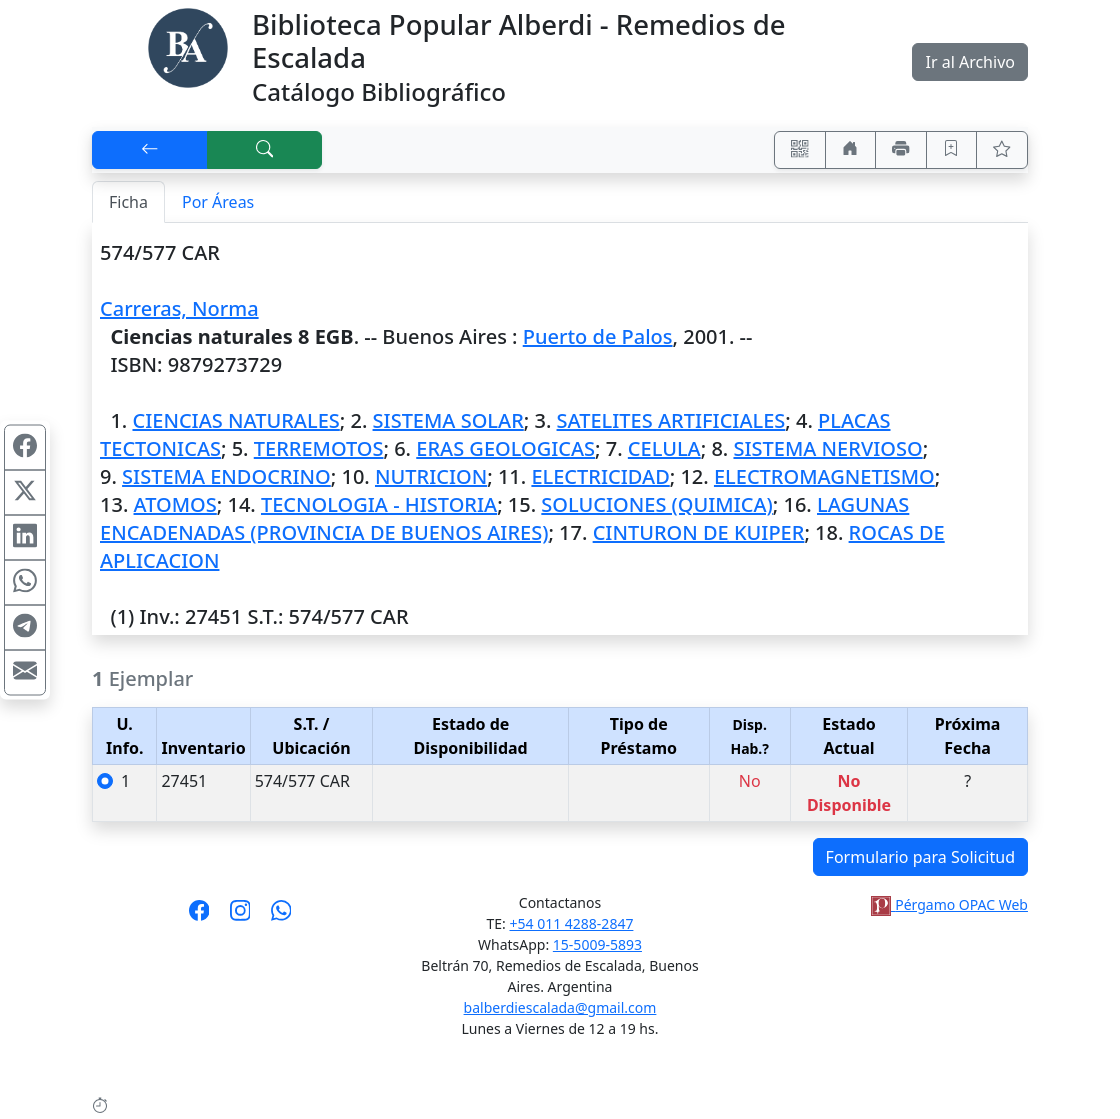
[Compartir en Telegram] (25, 627)
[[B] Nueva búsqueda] (265, 150)
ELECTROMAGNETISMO (824, 476)
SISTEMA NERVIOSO (827, 448)
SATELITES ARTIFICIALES (671, 420)
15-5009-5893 (597, 944)
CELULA (664, 448)
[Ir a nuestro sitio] (851, 150)
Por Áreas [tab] (218, 202)
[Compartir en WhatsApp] (25, 582)
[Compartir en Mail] (25, 672)
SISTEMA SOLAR (448, 420)
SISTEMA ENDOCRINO (226, 476)
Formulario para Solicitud (920, 857)
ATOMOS (175, 504)
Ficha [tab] (128, 202)
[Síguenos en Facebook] (199, 917)
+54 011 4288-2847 (572, 923)
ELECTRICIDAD (600, 476)
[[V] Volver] (150, 150)
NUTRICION (431, 476)
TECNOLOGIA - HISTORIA (379, 504)
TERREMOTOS (319, 448)
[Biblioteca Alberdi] (188, 46)
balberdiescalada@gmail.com (560, 1007)
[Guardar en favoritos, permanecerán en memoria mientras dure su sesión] (952, 150)
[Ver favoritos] (1002, 150)
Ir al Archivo (969, 62)
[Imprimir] (901, 150)
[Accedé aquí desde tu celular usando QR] (800, 150)
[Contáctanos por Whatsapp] (281, 917)
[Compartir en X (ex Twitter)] (25, 492)
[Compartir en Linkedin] (25, 537)
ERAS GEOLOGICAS (505, 448)
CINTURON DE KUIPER (699, 532)
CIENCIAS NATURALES (235, 420)
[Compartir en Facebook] (25, 447)
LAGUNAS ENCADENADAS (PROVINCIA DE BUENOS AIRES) (504, 518)
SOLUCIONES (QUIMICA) (656, 504)
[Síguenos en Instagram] (240, 917)
